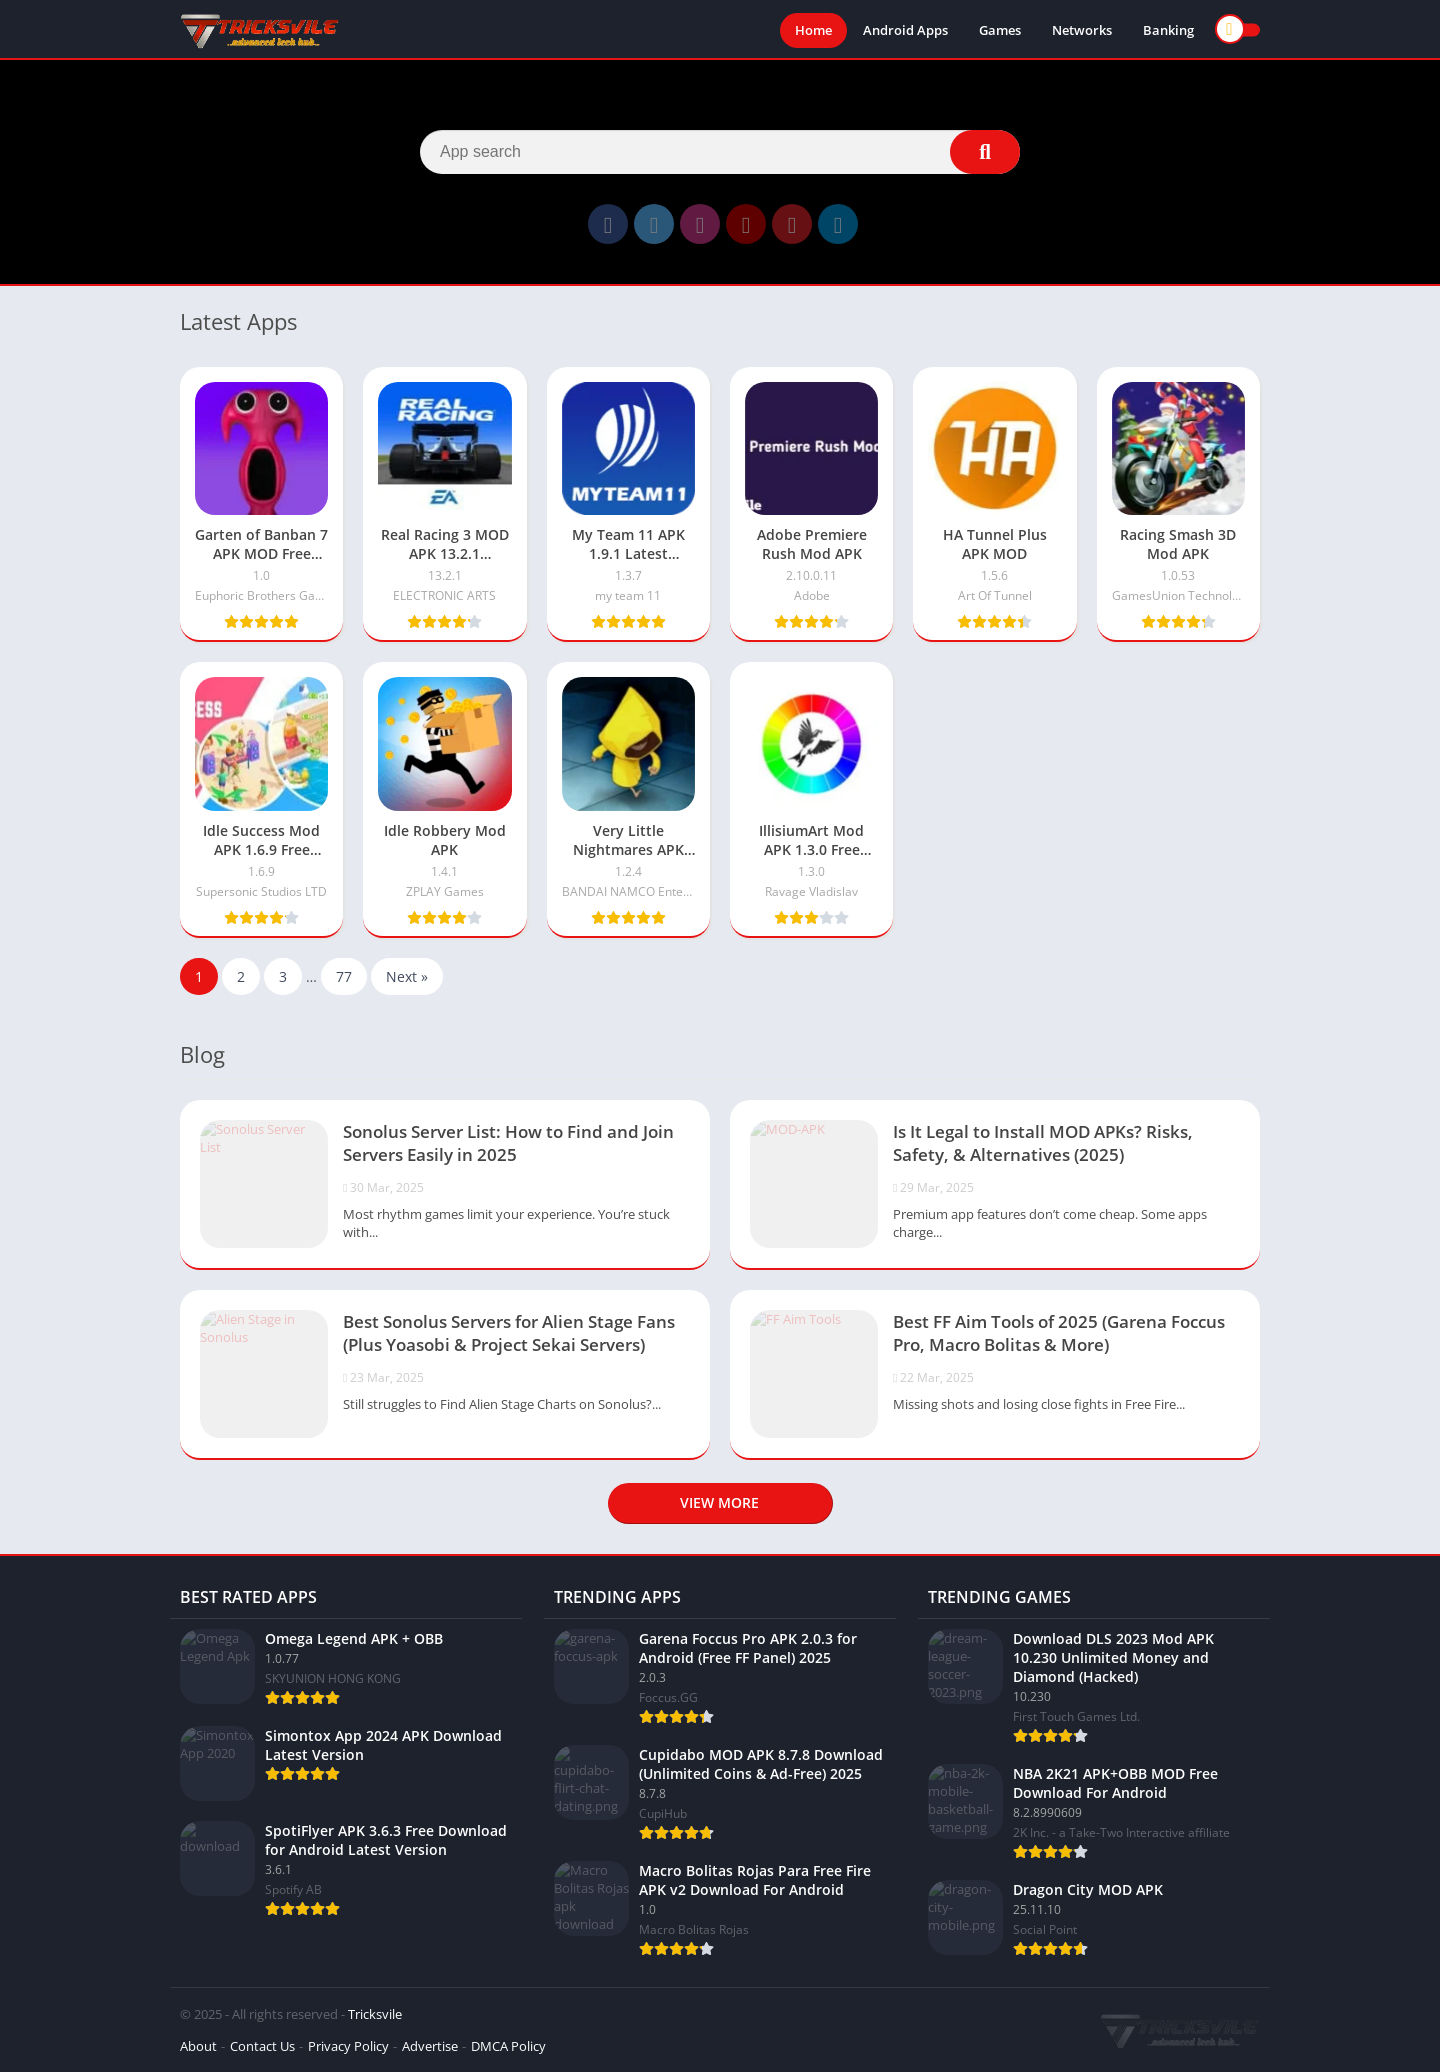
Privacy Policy (348, 2046)
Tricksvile (375, 2014)
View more (719, 1502)
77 (344, 976)
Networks (1082, 30)
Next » (407, 976)
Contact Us (262, 2046)
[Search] (720, 152)
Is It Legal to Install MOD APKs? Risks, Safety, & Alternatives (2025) (1043, 1143)
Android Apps (905, 30)
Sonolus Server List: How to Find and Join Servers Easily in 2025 (508, 1143)
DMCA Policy (508, 2046)
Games (1000, 30)
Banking (1168, 30)
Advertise (430, 2046)
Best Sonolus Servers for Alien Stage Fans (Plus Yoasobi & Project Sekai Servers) (509, 1333)
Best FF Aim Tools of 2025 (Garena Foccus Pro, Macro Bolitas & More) (1059, 1333)
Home (813, 30)
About (198, 2046)
